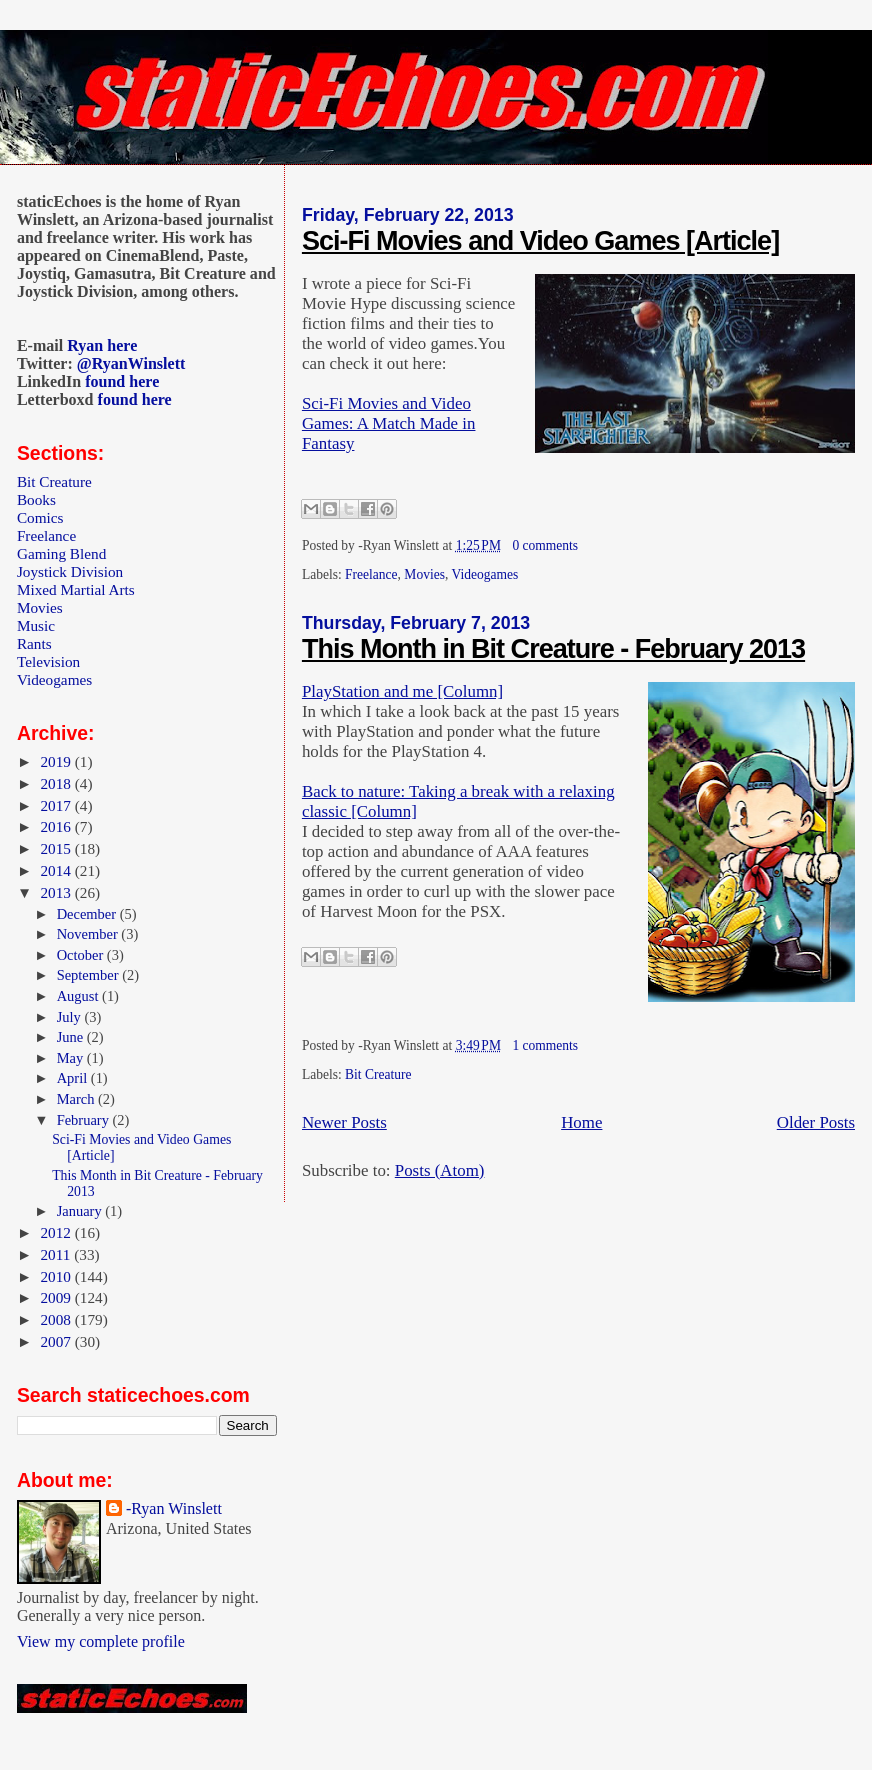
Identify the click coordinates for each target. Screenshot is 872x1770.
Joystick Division (70, 571)
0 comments (545, 545)
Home (581, 1122)
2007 (57, 1341)
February (85, 1120)
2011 (57, 1254)
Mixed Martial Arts (76, 589)
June (72, 1037)
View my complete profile (101, 1641)
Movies (424, 574)
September (90, 975)
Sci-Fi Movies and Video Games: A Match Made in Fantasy (389, 423)
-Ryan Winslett (174, 1508)
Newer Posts (344, 1122)
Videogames (484, 574)
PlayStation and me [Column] (402, 691)
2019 (57, 761)
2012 (57, 1232)
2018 (57, 783)
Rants (34, 643)
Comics (40, 517)
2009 (57, 1297)
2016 (57, 826)
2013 (57, 892)
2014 (57, 870)
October (82, 955)
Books (36, 499)
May (72, 1058)
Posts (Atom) (440, 1170)
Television (48, 661)
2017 (57, 805)
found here (122, 381)
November (89, 934)
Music (36, 625)
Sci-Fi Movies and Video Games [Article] (540, 241)
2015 (57, 848)
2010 (57, 1276)
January (81, 1211)
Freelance (371, 574)
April (74, 1078)
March (77, 1099)
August (79, 996)
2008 (57, 1319)
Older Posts (816, 1122)
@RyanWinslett (131, 363)
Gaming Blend (61, 553)
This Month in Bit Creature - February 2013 (553, 649)
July (71, 1017)
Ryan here (102, 345)
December (88, 914)
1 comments (545, 1045)
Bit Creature (378, 1074)
